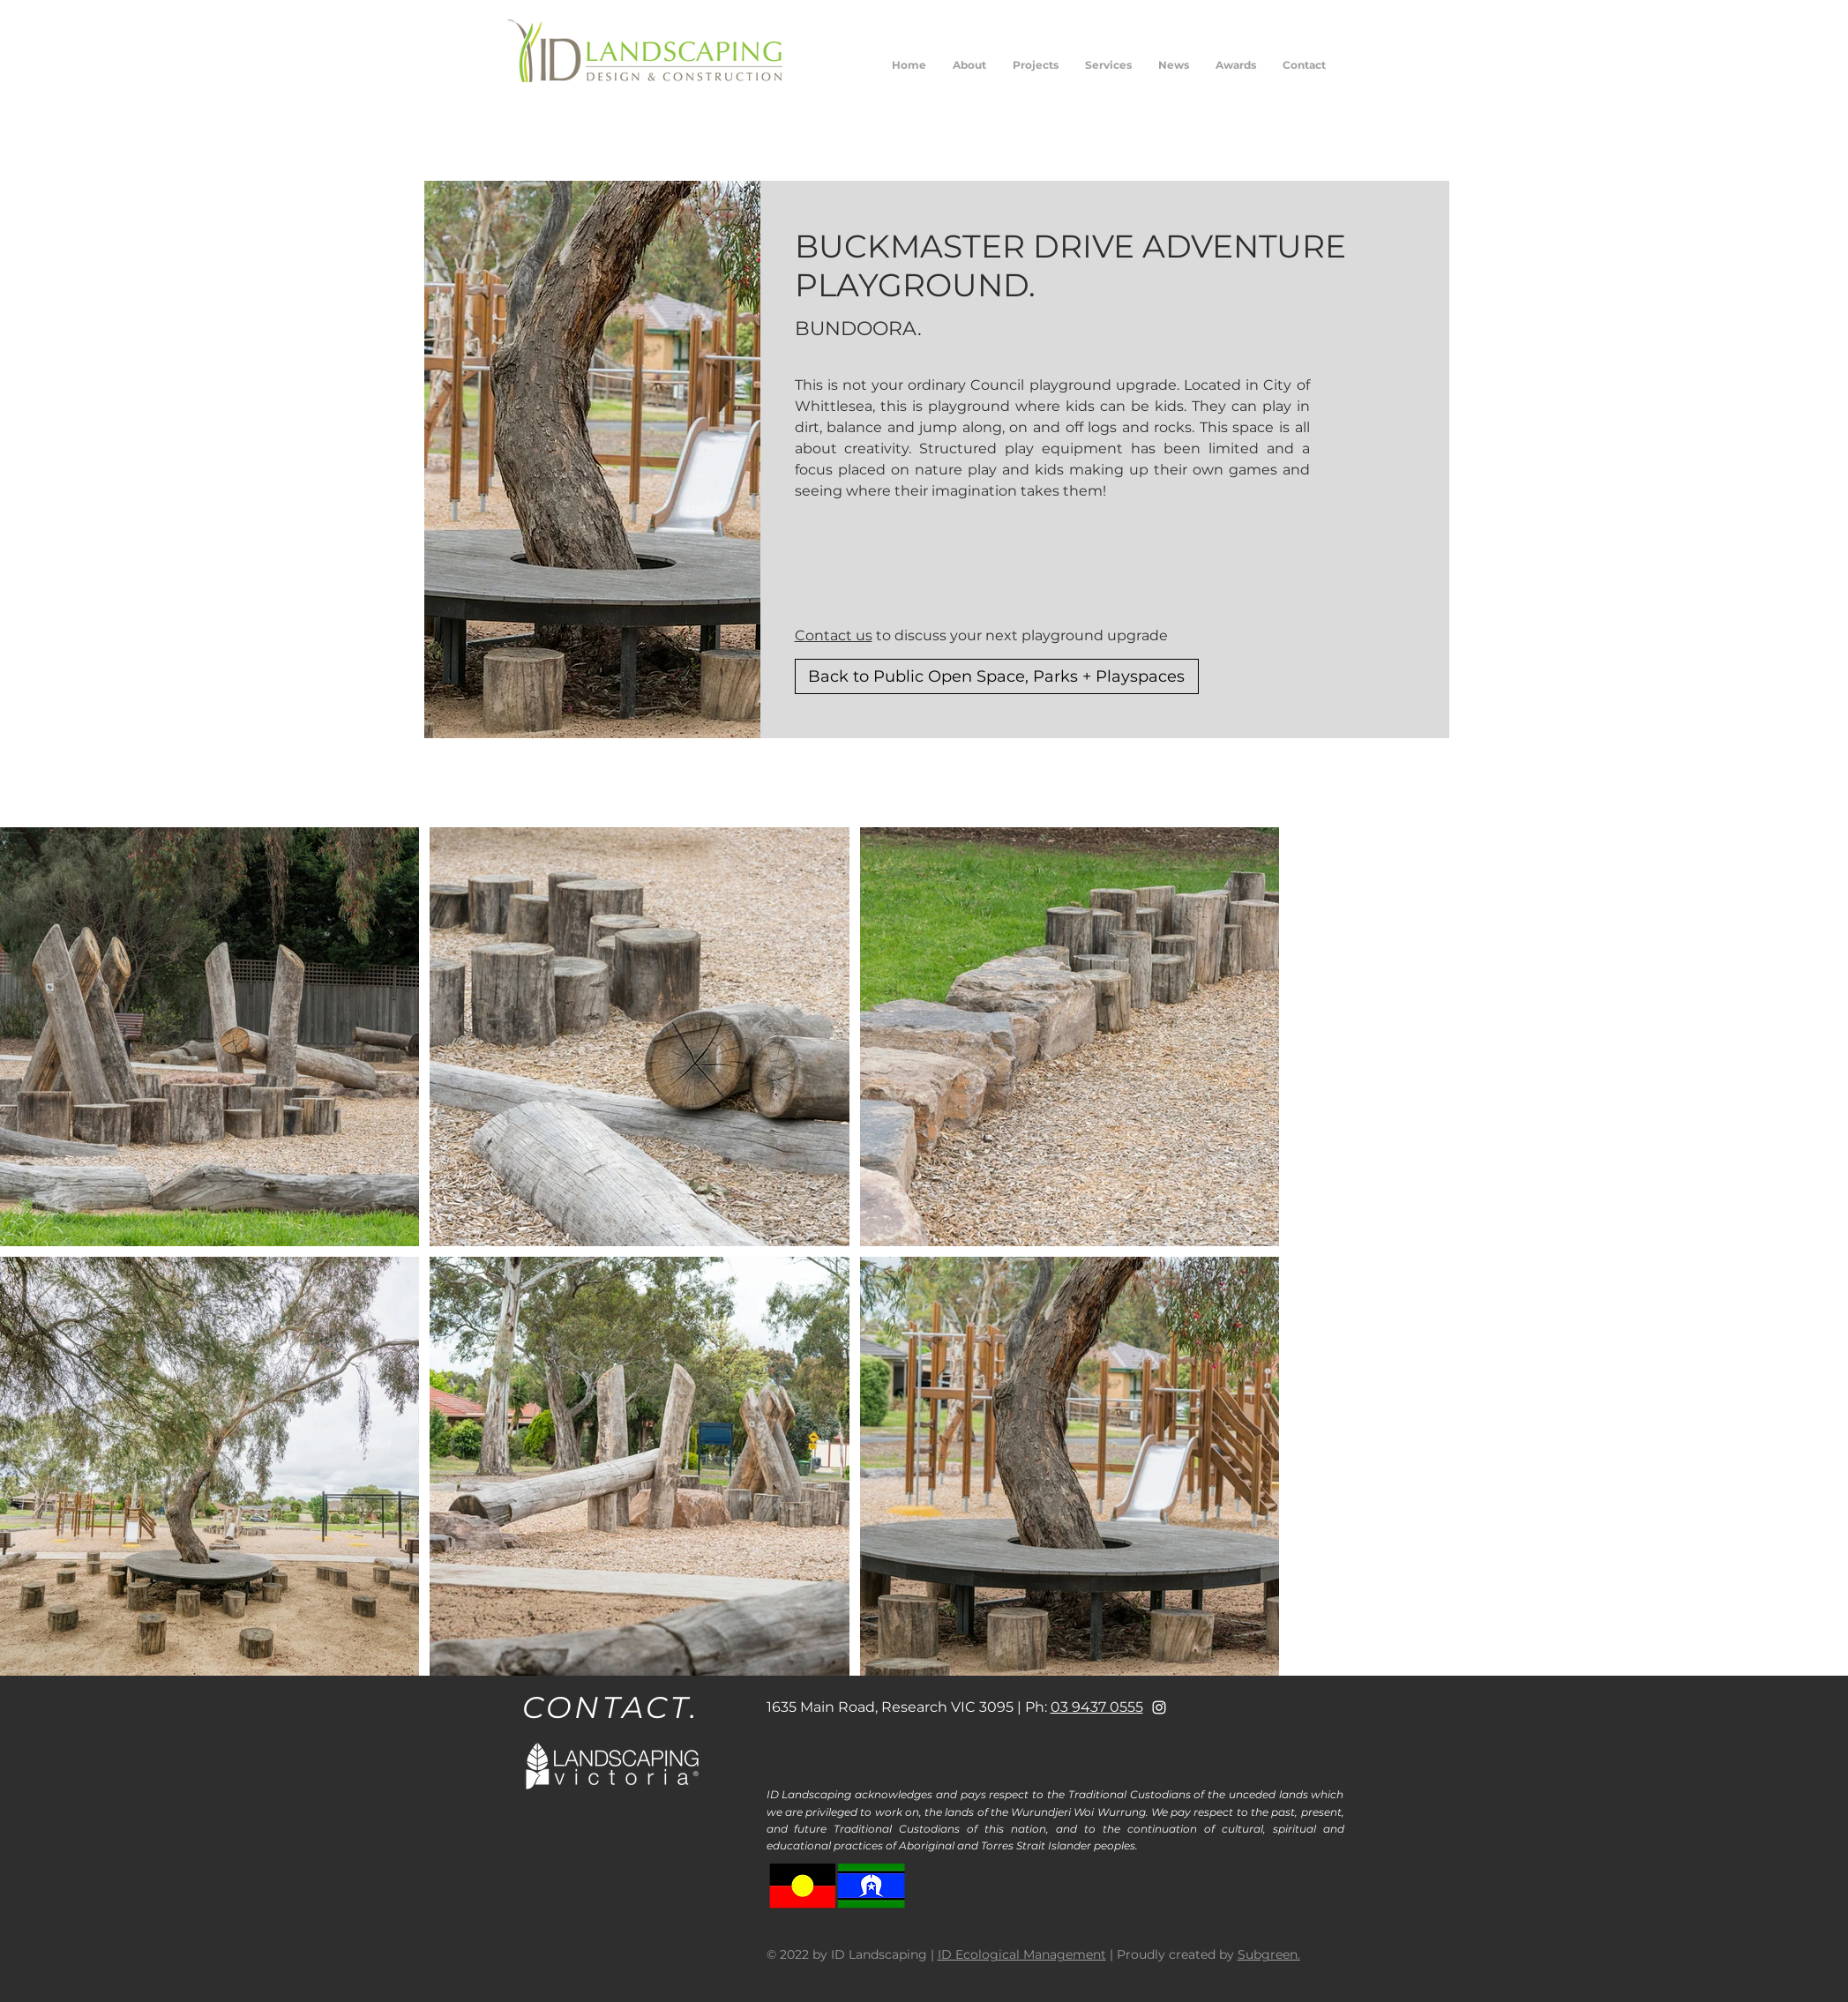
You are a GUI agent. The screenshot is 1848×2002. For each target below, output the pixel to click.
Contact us (833, 635)
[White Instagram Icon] (1159, 1707)
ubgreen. (1273, 1954)
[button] (1035, 65)
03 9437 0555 (1097, 1707)
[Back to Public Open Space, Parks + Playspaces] (997, 676)
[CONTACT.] (613, 1707)
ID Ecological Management (1022, 1954)
